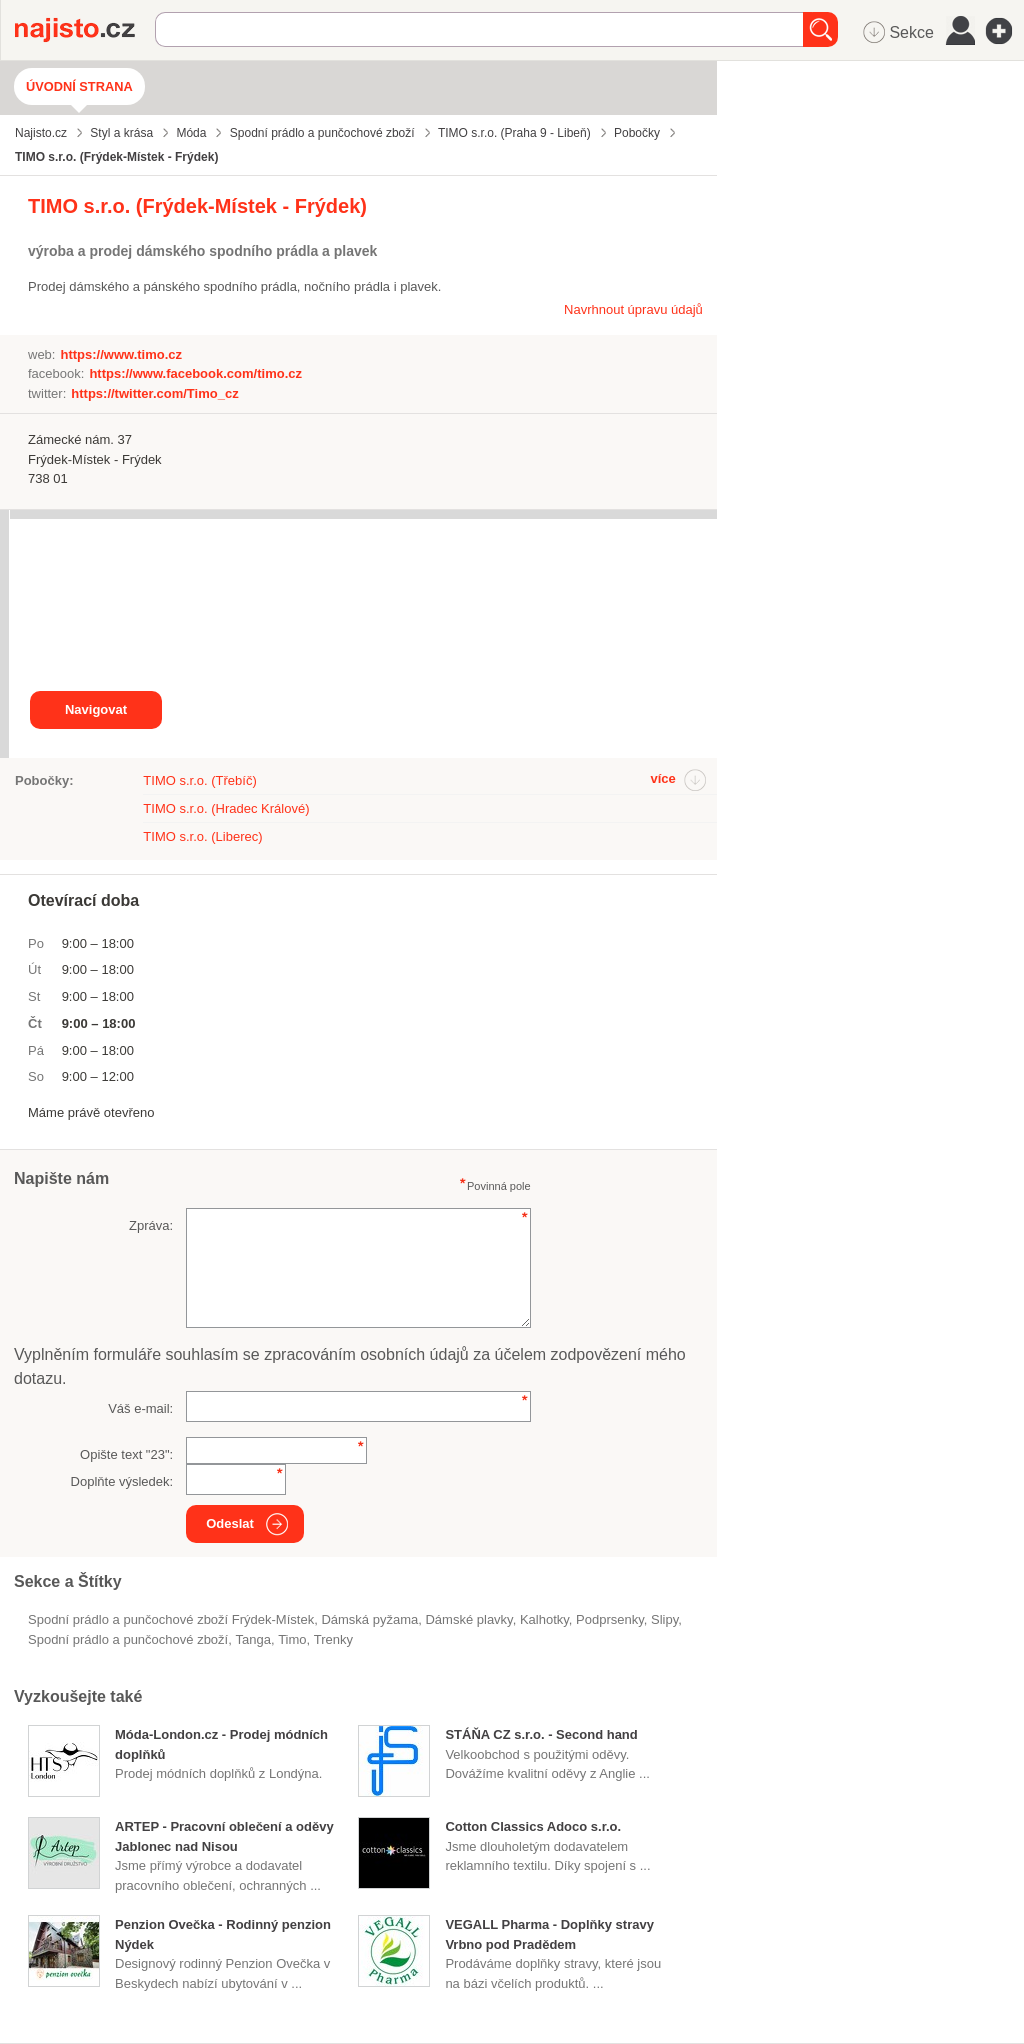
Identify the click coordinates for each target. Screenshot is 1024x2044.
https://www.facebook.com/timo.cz (195, 373)
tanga (252, 1639)
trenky (333, 1639)
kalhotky (544, 1619)
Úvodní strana (79, 86)
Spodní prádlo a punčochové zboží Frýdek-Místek (171, 1619)
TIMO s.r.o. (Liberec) (202, 836)
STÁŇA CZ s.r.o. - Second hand (541, 1734)
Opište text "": (126, 1454)
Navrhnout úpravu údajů (633, 309)
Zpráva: (151, 1225)
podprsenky (610, 1619)
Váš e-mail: (140, 1408)
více (662, 778)
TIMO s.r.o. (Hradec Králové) (226, 808)
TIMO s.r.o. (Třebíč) (199, 780)
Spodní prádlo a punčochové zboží (128, 1639)
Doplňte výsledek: (122, 1481)
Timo (292, 1639)
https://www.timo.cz (121, 354)
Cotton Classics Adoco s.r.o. (533, 1826)
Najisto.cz (85, 30)
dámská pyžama (369, 1619)
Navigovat (96, 709)
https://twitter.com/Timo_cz (154, 393)
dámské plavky (468, 1619)
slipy (664, 1619)
